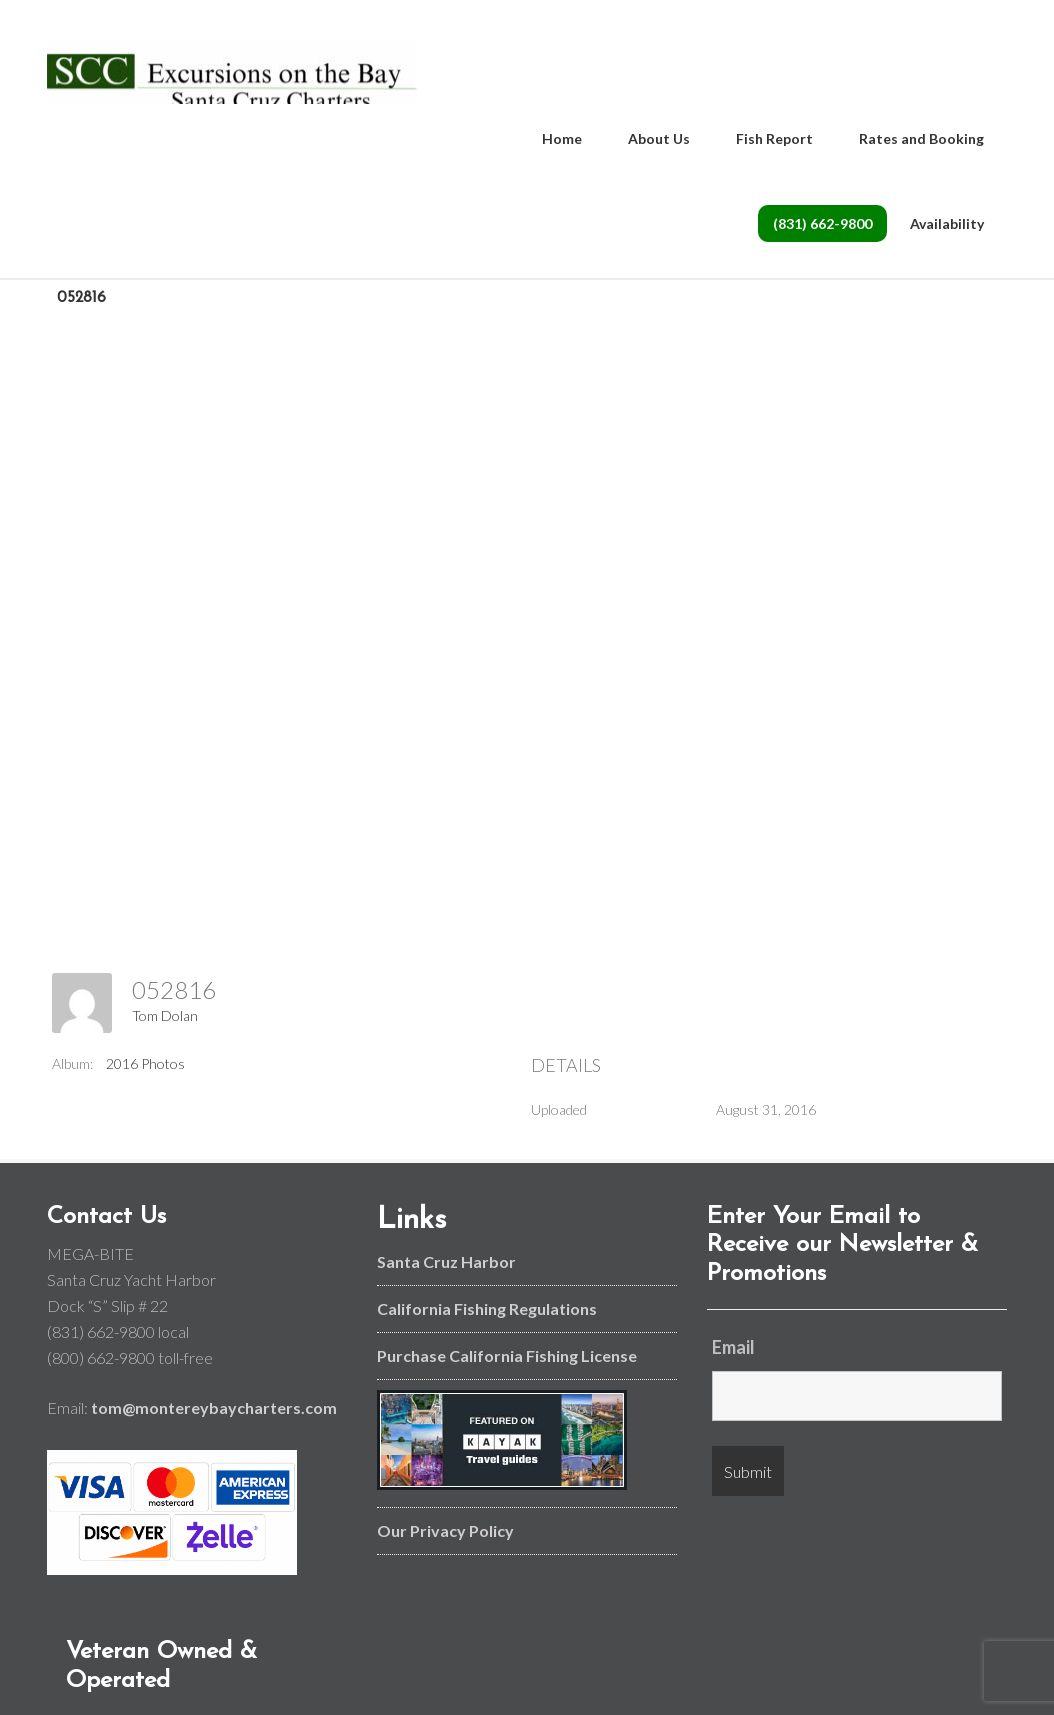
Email (733, 1364)
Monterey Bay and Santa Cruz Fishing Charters (232, 80)
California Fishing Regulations (487, 1324)
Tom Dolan (165, 1032)
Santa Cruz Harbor (446, 1277)
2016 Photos (145, 1079)
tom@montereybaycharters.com (214, 1424)
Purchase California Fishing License (507, 1371)
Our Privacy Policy (445, 1546)
